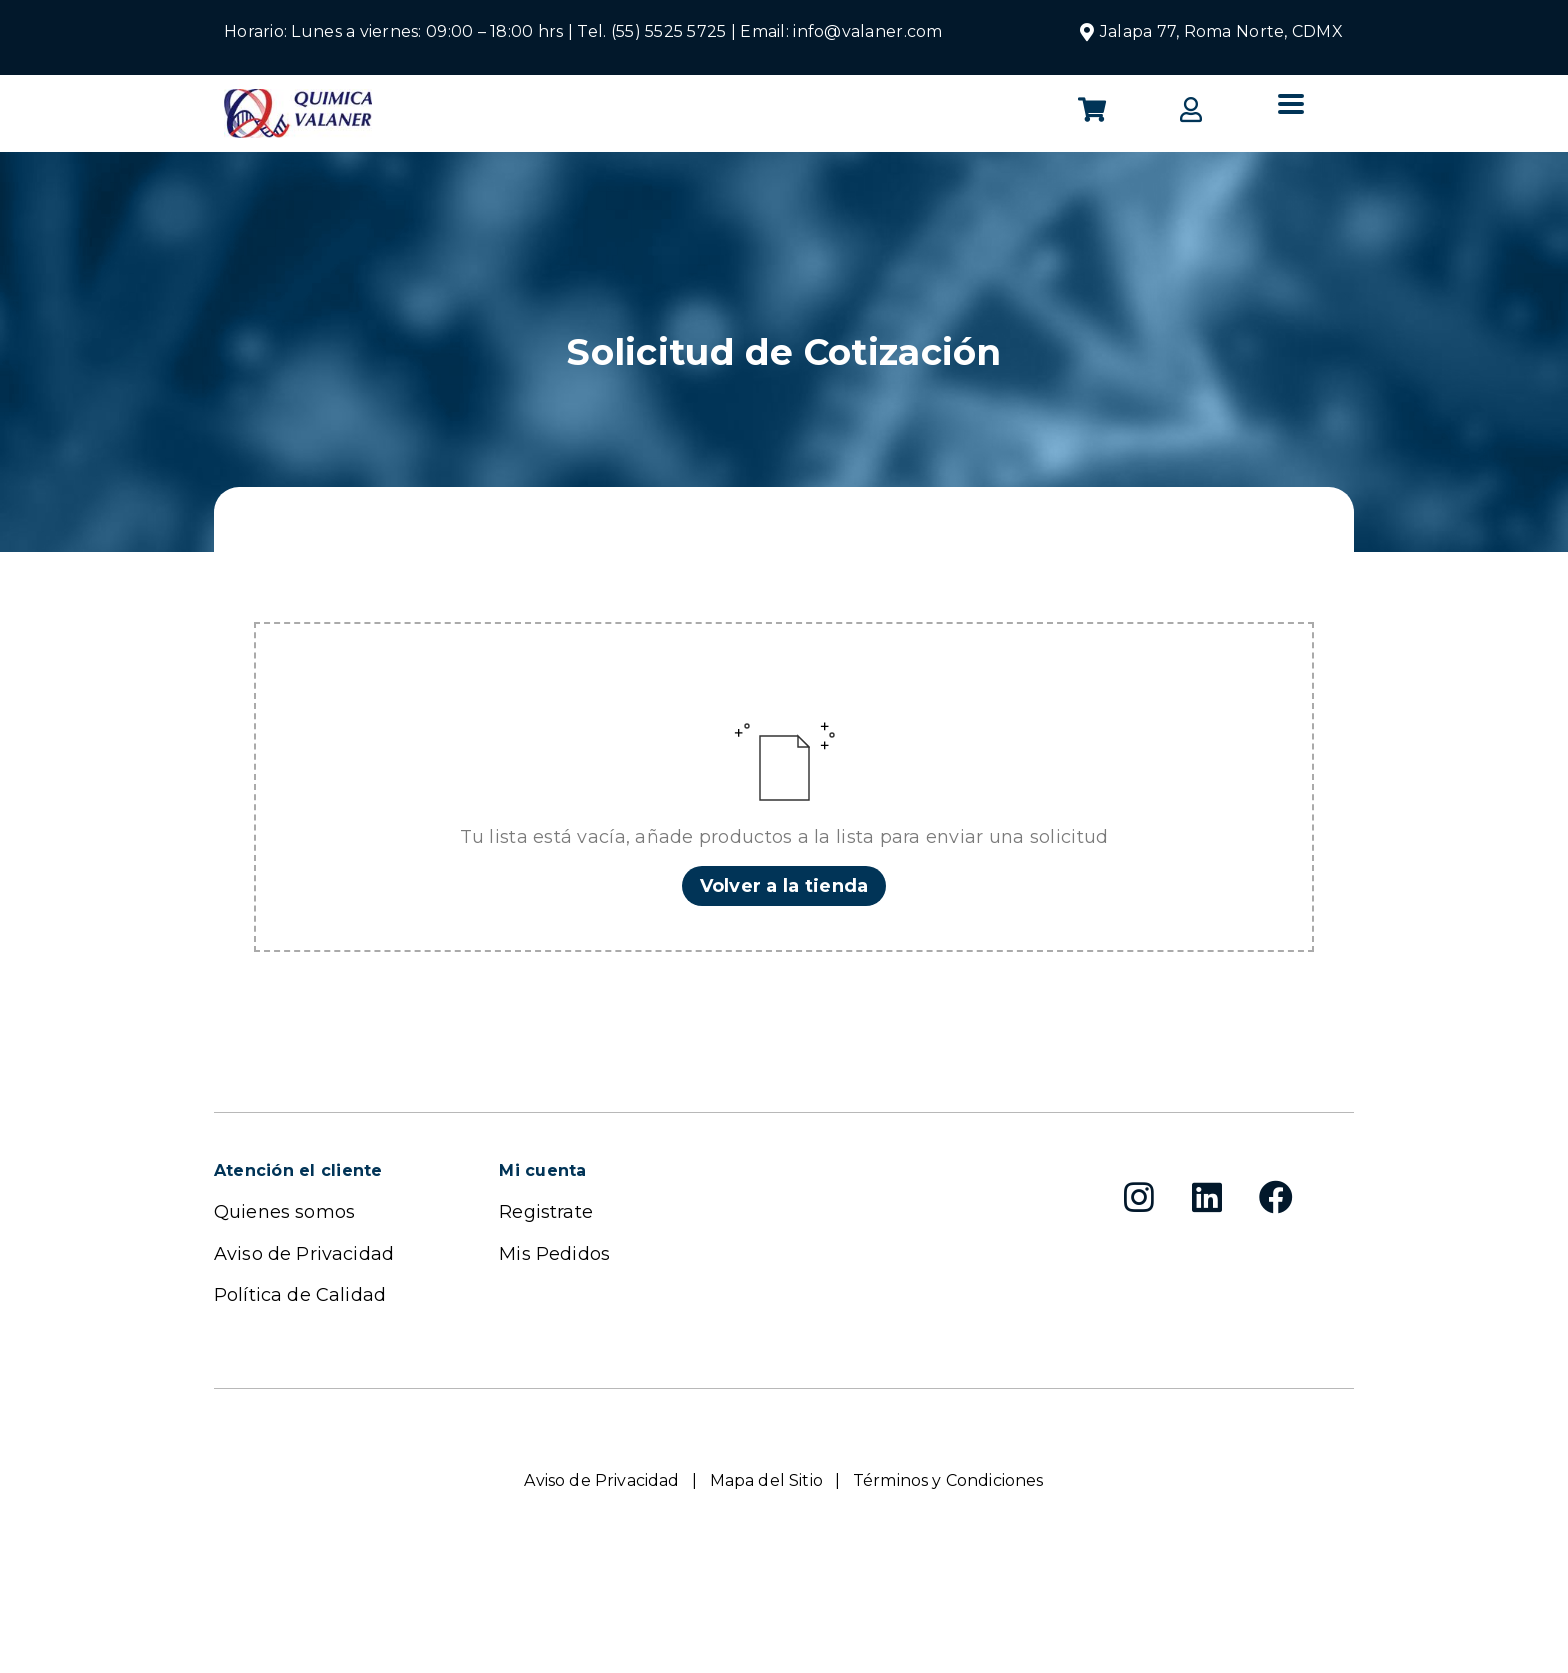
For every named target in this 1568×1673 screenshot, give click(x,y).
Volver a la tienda (784, 886)
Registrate (546, 1212)
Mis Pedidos (554, 1254)
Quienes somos (284, 1212)
